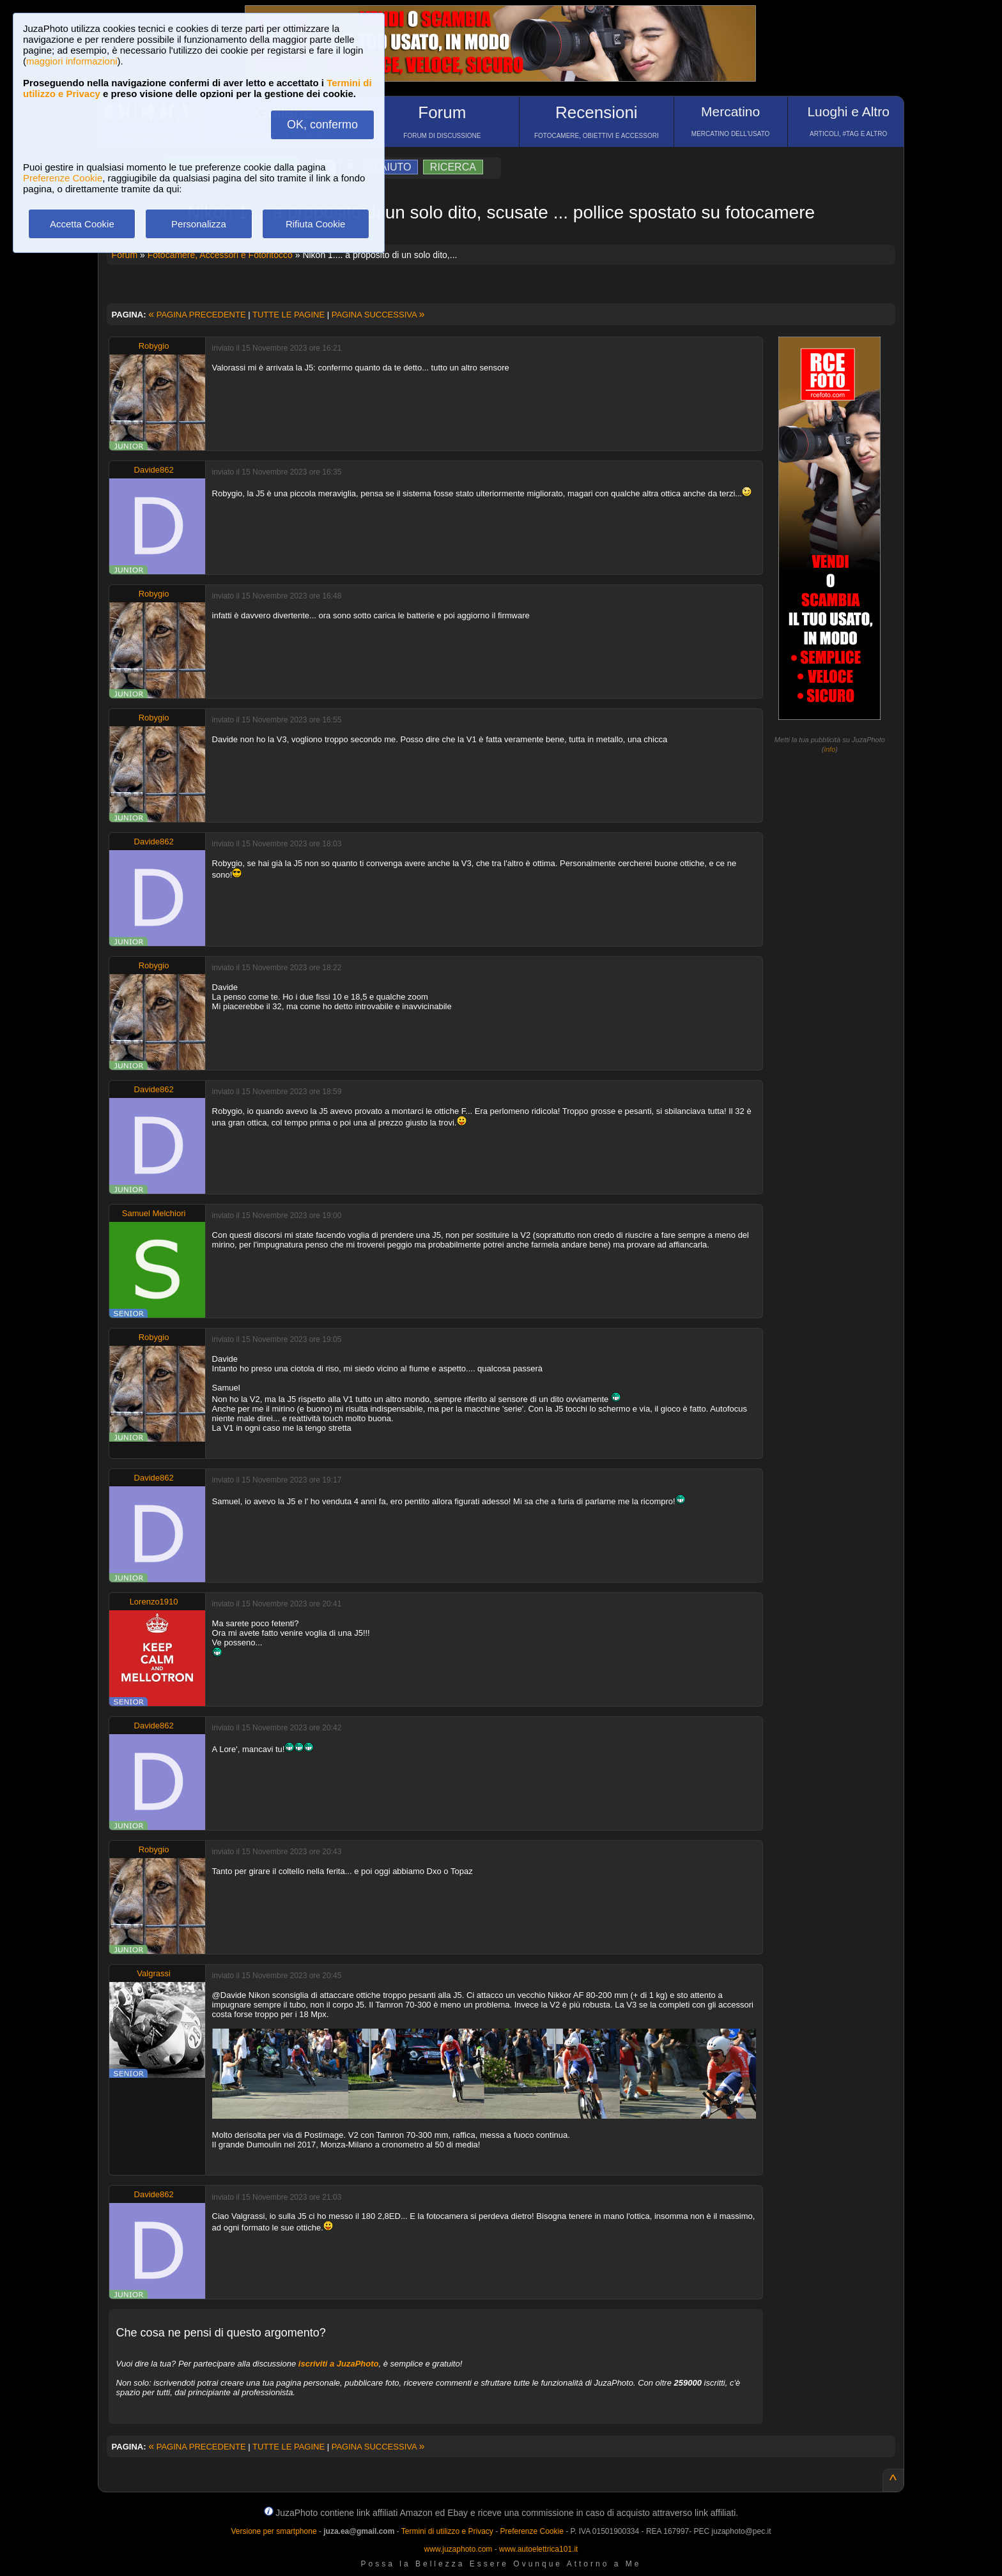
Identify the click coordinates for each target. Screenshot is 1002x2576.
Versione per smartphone (273, 2531)
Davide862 (154, 470)
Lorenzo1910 (154, 1601)
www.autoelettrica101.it (538, 2549)
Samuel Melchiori (154, 1213)
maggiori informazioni (72, 61)
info (830, 749)
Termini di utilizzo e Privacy (447, 2531)
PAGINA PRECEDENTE (196, 314)
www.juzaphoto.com (458, 2549)
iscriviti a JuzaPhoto (338, 2363)
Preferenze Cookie (62, 177)
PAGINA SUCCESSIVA (378, 314)
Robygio (154, 346)
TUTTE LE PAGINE (288, 314)
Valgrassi (154, 1973)
